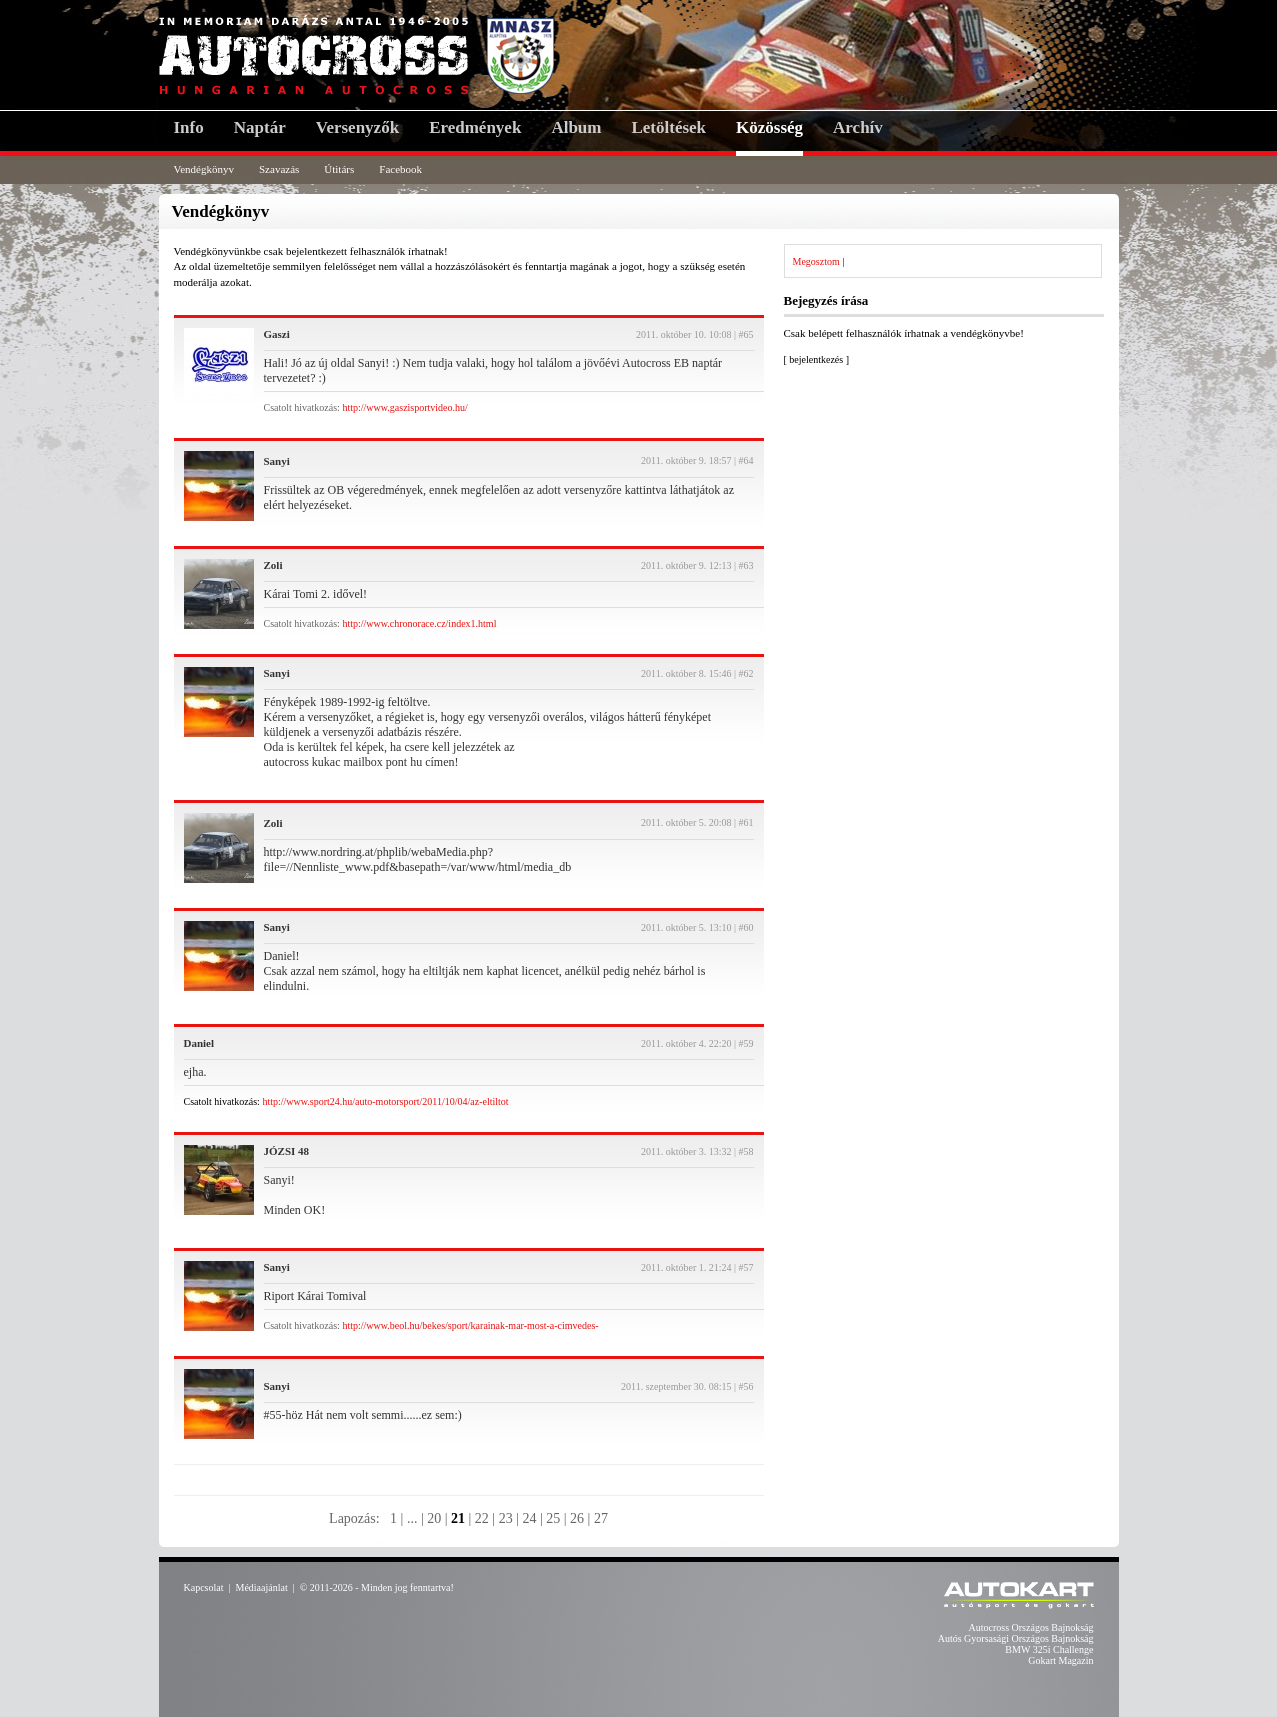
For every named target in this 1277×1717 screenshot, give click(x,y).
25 (553, 1518)
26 (577, 1518)
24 (529, 1518)
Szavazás (279, 169)
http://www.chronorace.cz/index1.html (419, 623)
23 (506, 1518)
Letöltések (668, 127)
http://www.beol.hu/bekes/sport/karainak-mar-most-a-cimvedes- (470, 1325)
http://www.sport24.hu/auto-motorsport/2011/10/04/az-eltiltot (385, 1101)
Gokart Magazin (1060, 1660)
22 (482, 1518)
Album (576, 127)
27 (601, 1518)
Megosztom (816, 261)
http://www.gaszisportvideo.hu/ (404, 407)
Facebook (400, 169)
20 (434, 1518)
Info (189, 127)
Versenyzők (357, 127)
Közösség (769, 127)
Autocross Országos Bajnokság (1031, 1627)
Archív (858, 127)
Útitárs (339, 169)
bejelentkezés (816, 359)
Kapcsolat (204, 1587)
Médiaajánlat (262, 1587)
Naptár (260, 127)
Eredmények (475, 127)
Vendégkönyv (204, 169)
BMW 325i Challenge (1049, 1649)
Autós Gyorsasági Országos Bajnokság (1016, 1638)
